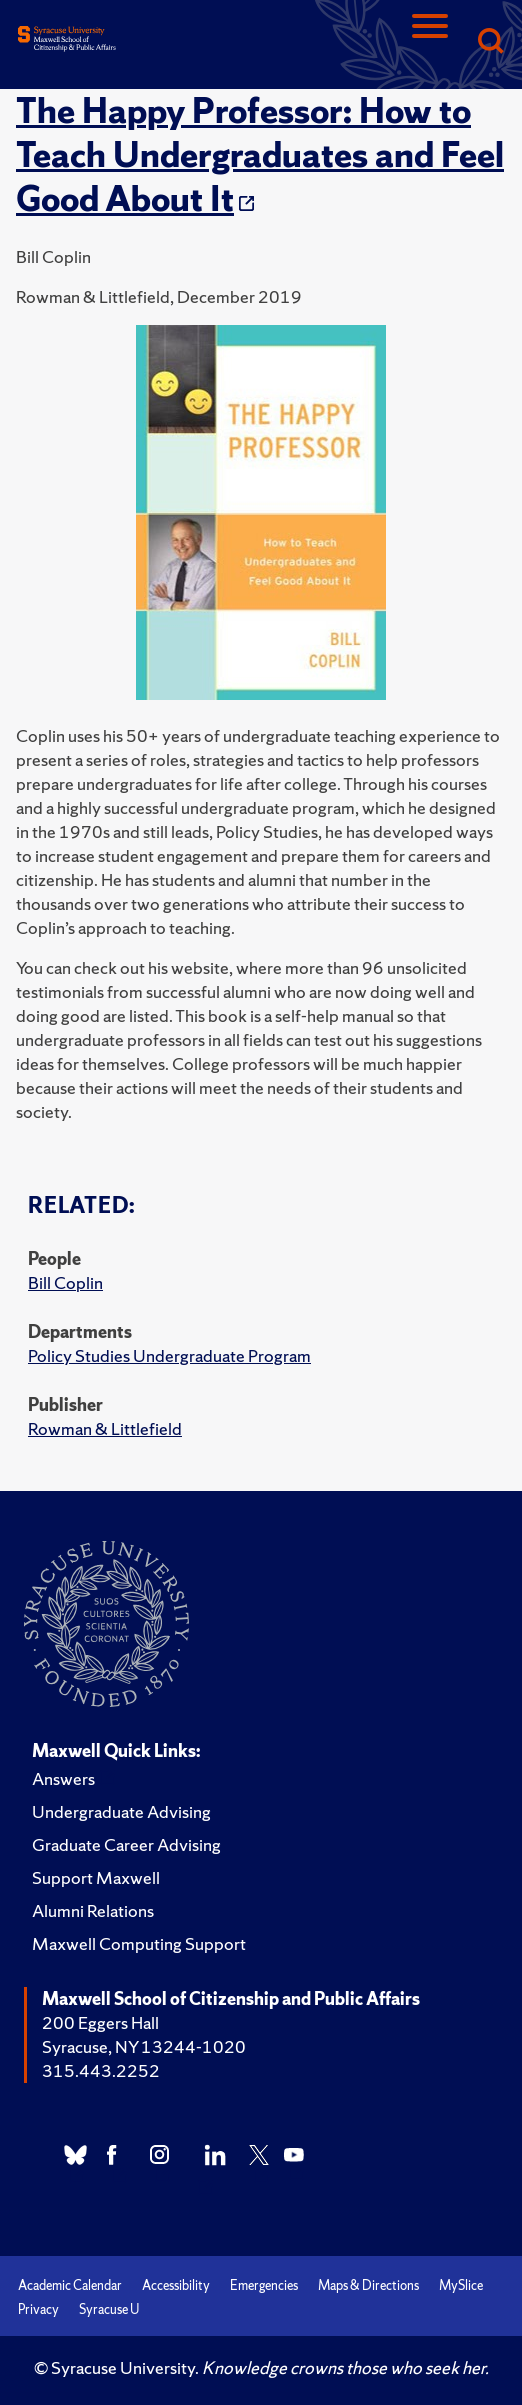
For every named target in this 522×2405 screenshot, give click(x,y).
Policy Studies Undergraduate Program (169, 1355)
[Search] (490, 42)
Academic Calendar (70, 2285)
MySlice (461, 2285)
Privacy (38, 2309)
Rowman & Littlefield (105, 1428)
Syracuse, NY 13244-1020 (144, 2046)
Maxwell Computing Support (139, 1943)
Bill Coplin (65, 1282)
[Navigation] (430, 42)
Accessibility (176, 2285)
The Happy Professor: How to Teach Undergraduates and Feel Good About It (260, 155)
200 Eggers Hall (100, 2022)
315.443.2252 (101, 2070)
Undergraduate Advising (121, 1811)
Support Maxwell (96, 1877)
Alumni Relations (93, 1910)
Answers (63, 1778)
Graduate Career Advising (126, 1844)
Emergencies (264, 2285)
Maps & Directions (368, 2285)
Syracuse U (109, 2309)
